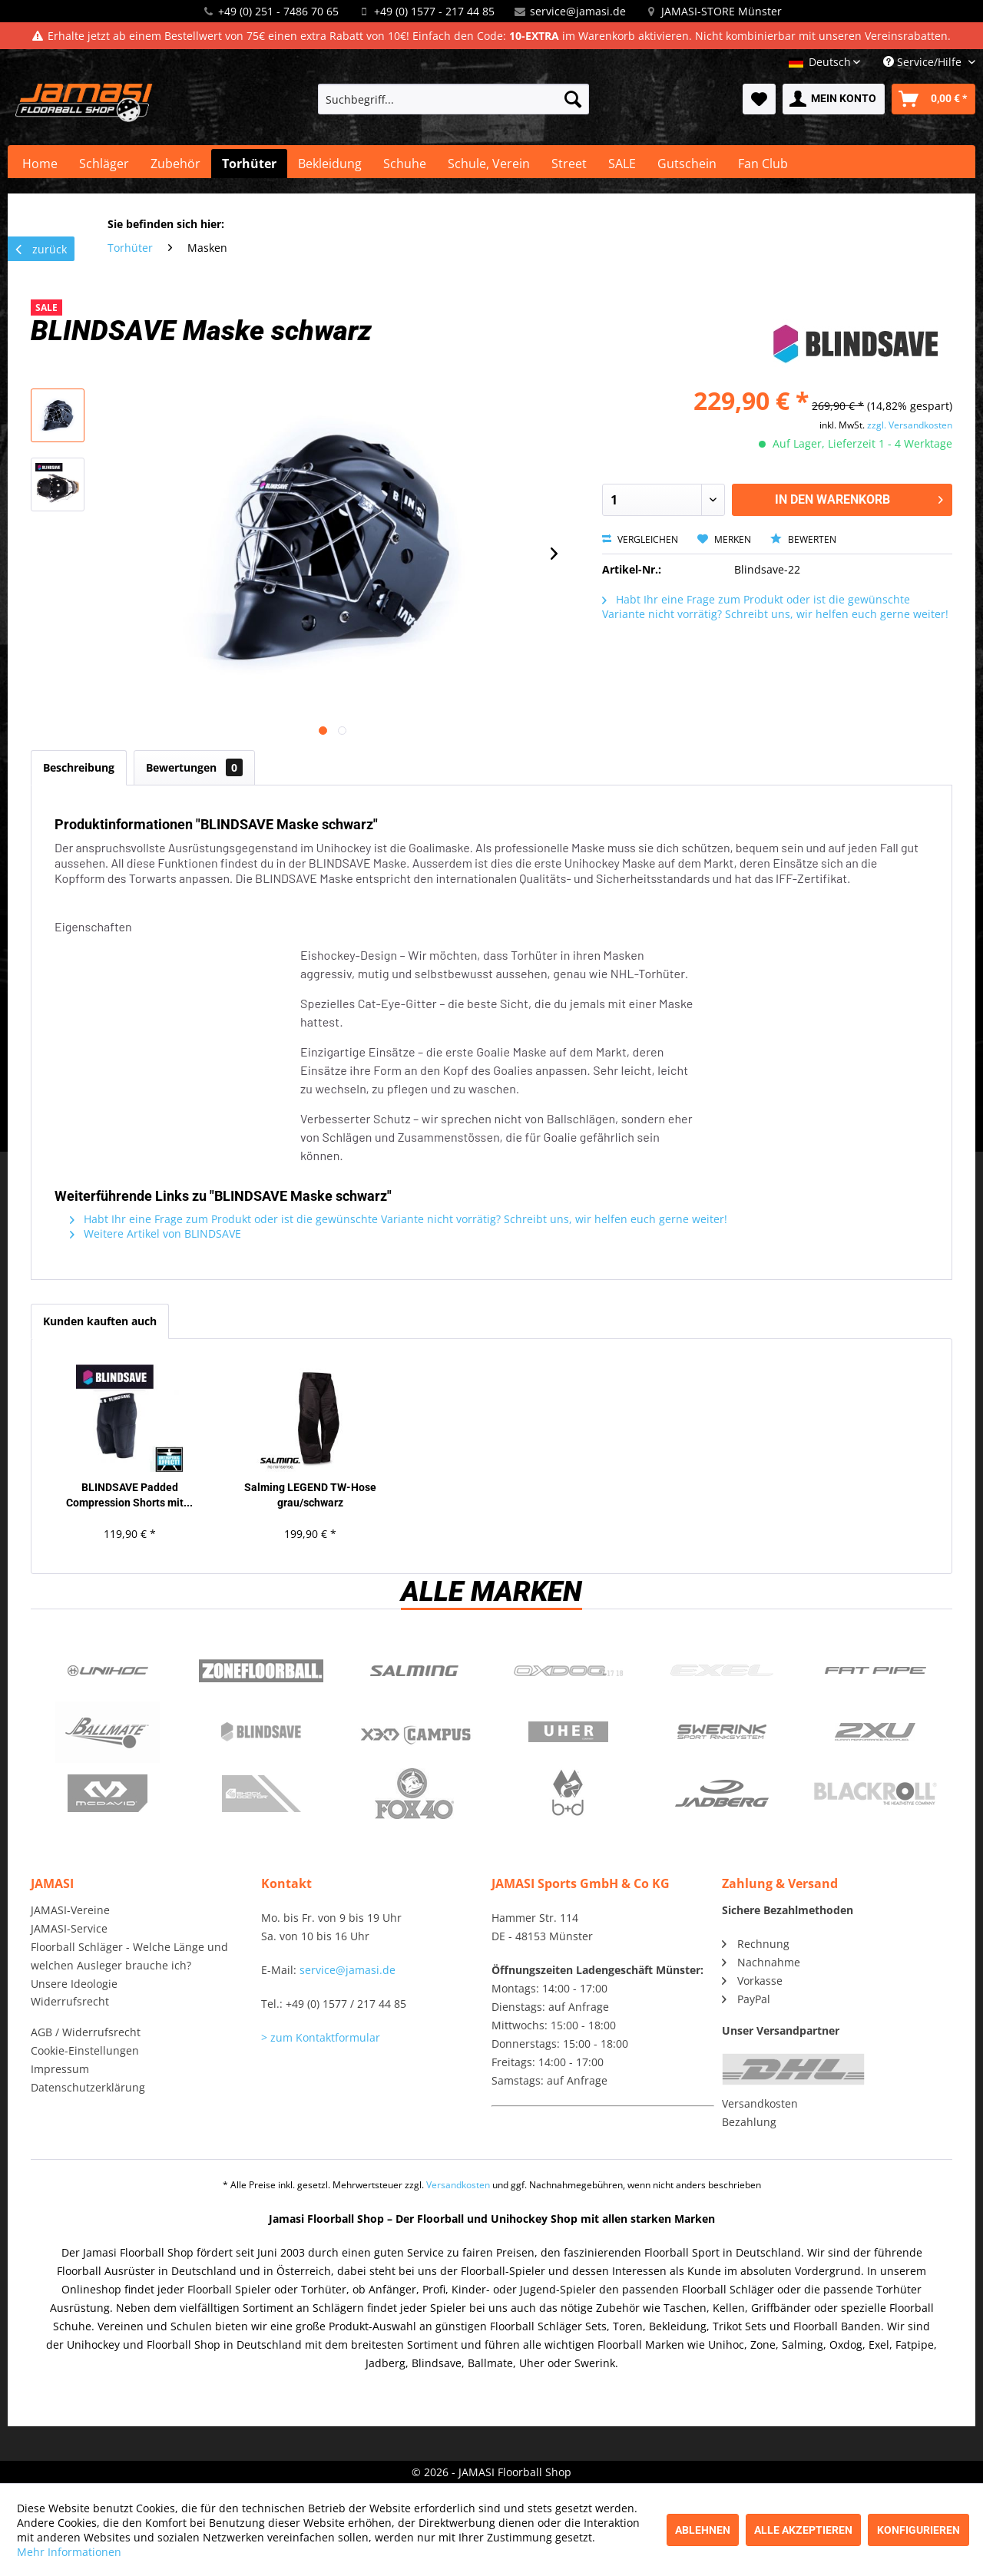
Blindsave (261, 1732)
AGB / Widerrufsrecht (86, 2032)
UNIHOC (107, 1670)
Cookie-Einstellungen (85, 2050)
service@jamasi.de (578, 11)
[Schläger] (104, 163)
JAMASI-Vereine (70, 1910)
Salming (415, 1670)
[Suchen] (573, 99)
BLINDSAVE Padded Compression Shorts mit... (129, 1495)
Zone (261, 1670)
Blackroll (875, 1793)
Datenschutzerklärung (88, 2087)
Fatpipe (875, 1670)
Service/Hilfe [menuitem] (924, 62)
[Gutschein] (687, 163)
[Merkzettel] (759, 99)
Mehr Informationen (69, 2552)
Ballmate (107, 1732)
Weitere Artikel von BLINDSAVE (155, 1233)
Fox (415, 1793)
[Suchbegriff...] (453, 99)
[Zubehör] (175, 163)
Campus (415, 1732)
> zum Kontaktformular (320, 2037)
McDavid (107, 1793)
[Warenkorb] (933, 99)
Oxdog (568, 1670)
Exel (722, 1670)
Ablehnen (702, 2530)
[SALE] (622, 163)
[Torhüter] (249, 163)
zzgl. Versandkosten (909, 425)
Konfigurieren (918, 2530)
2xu (875, 1732)
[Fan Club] (763, 163)
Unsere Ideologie (74, 1983)
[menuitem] (453, 99)
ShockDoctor (261, 1793)
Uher (568, 1732)
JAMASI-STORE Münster (721, 11)
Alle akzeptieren (803, 2530)
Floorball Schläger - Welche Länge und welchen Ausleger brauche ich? (129, 1956)
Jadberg (722, 1793)
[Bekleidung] (329, 163)
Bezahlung (749, 2122)
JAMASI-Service (69, 1928)
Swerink (722, 1732)
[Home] (40, 163)
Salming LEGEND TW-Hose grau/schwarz (310, 1495)
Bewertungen (194, 767)
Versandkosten (760, 2103)
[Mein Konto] (834, 99)
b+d (568, 1793)
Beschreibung (78, 767)
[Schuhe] (404, 163)
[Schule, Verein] (489, 163)
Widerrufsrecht (70, 2001)
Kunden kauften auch (100, 1321)
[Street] (569, 163)
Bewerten (803, 539)
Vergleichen (640, 539)
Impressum (60, 2069)
